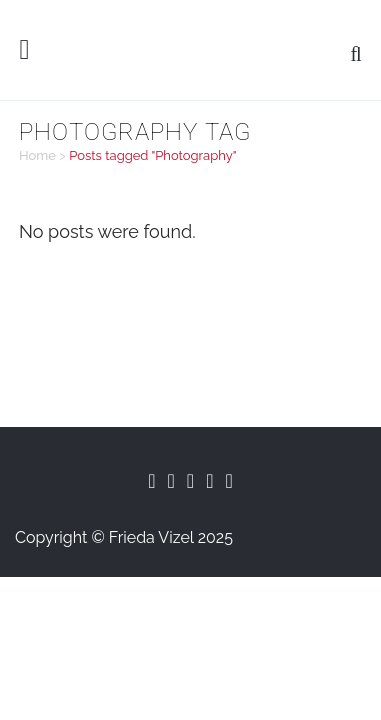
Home (37, 155)
